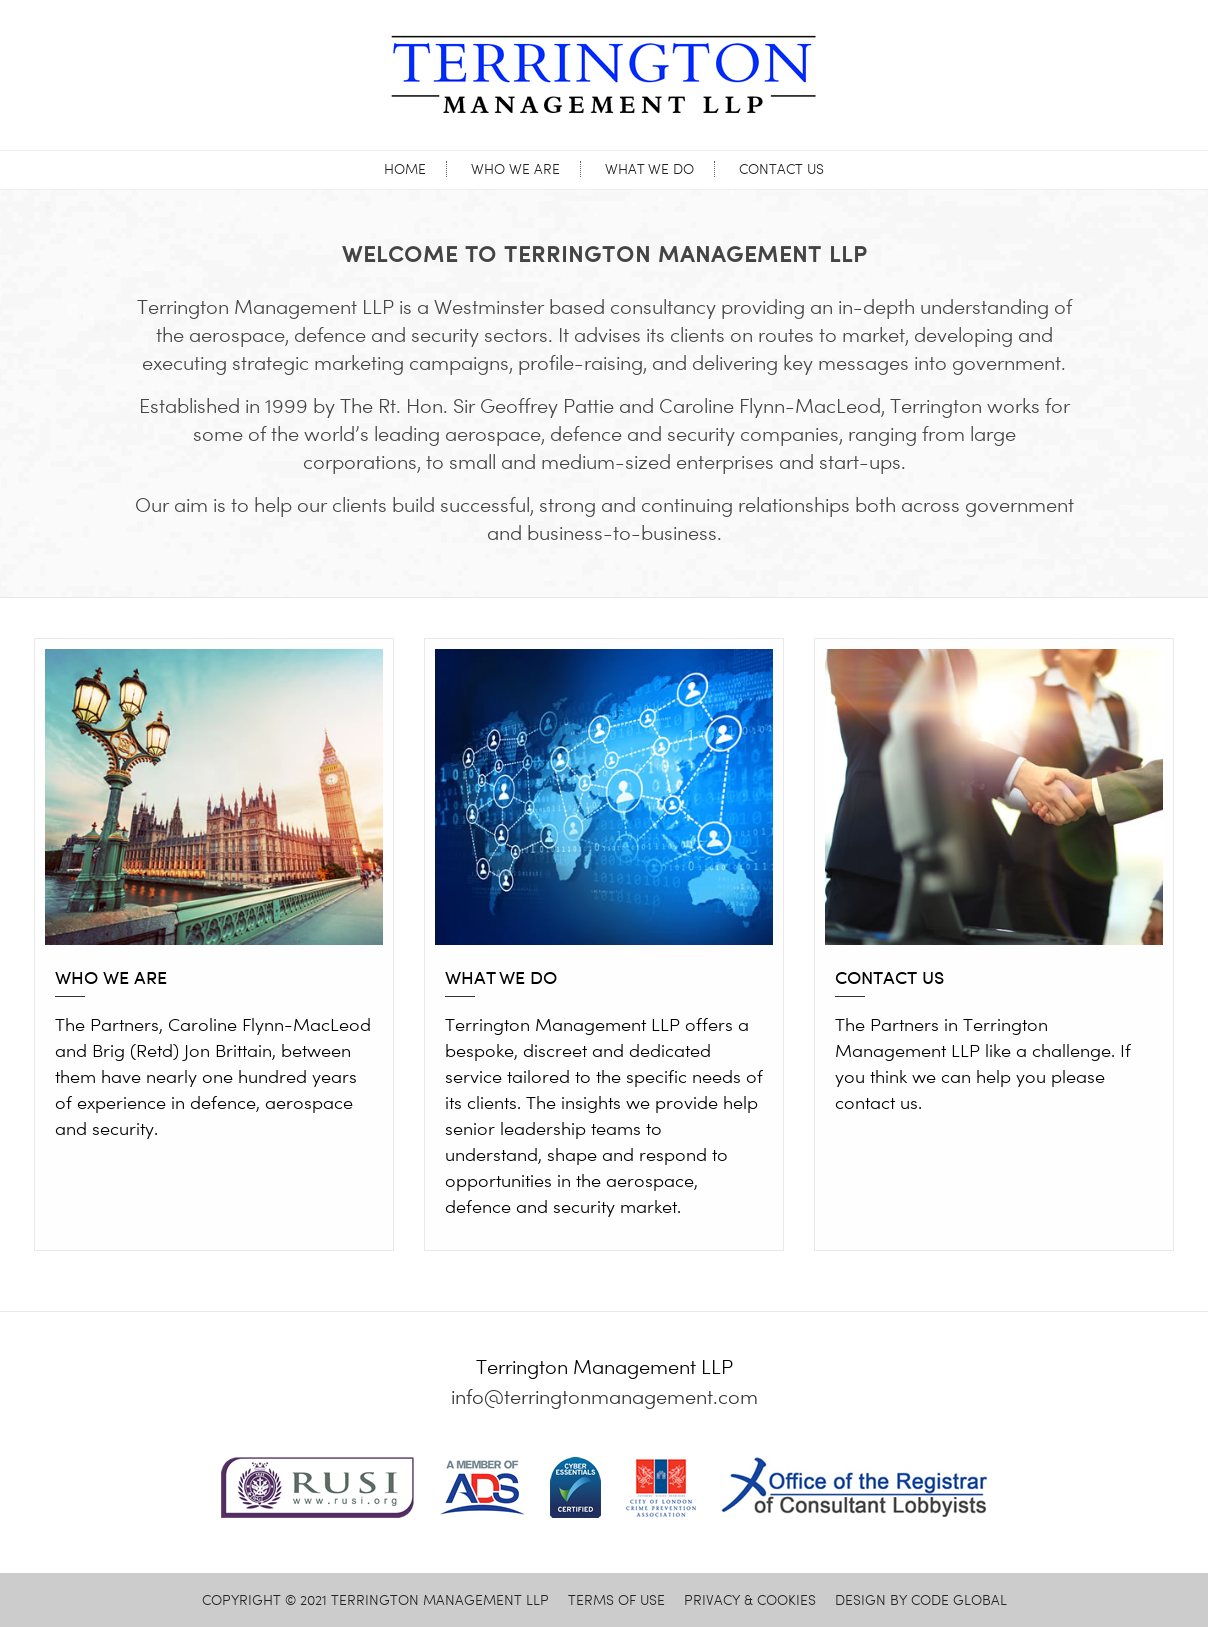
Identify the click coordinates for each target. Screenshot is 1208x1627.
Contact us (781, 169)
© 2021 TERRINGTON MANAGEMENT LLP (375, 1600)
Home (405, 169)
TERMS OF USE (616, 1600)
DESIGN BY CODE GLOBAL (921, 1600)
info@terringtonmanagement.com (604, 1397)
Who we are (515, 169)
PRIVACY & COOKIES (750, 1600)
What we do (649, 169)
